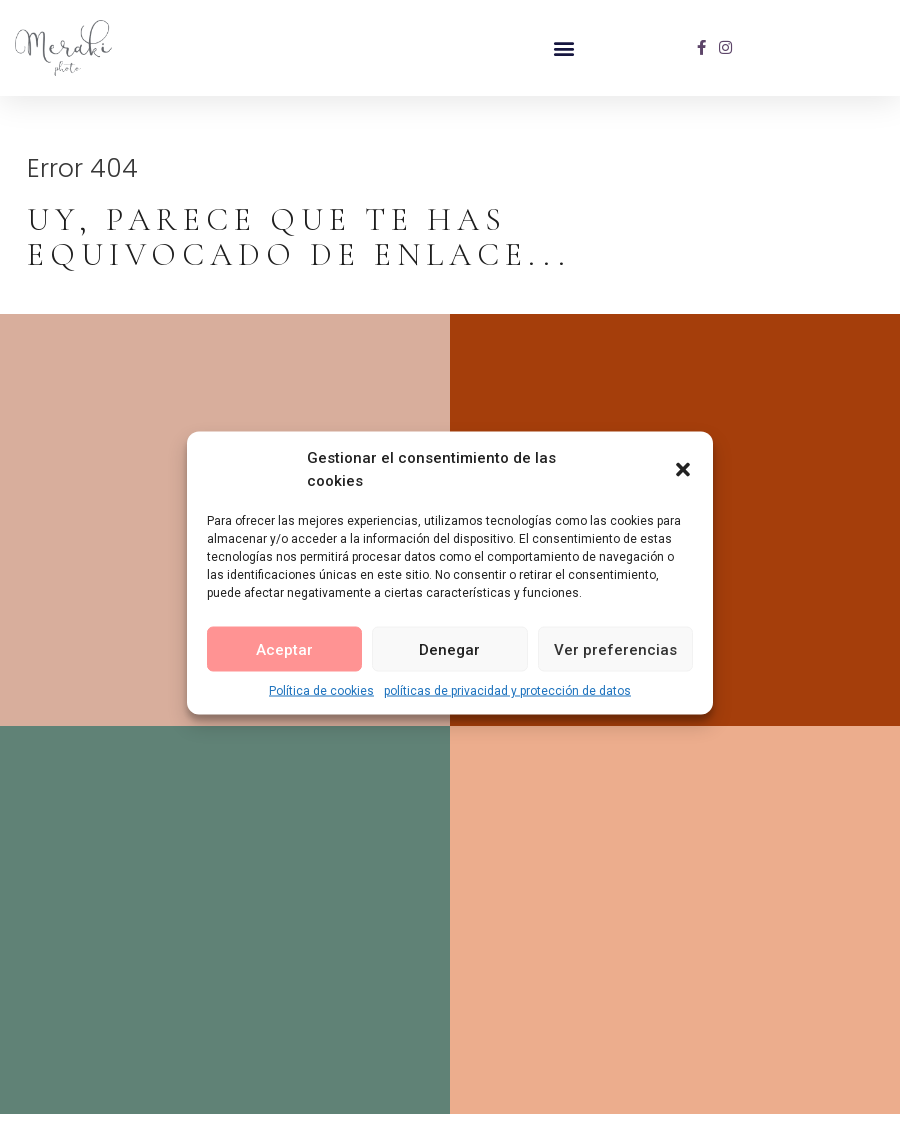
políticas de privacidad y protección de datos (507, 691)
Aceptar (284, 649)
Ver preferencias (615, 649)
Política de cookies (321, 691)
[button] (683, 469)
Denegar (449, 649)
